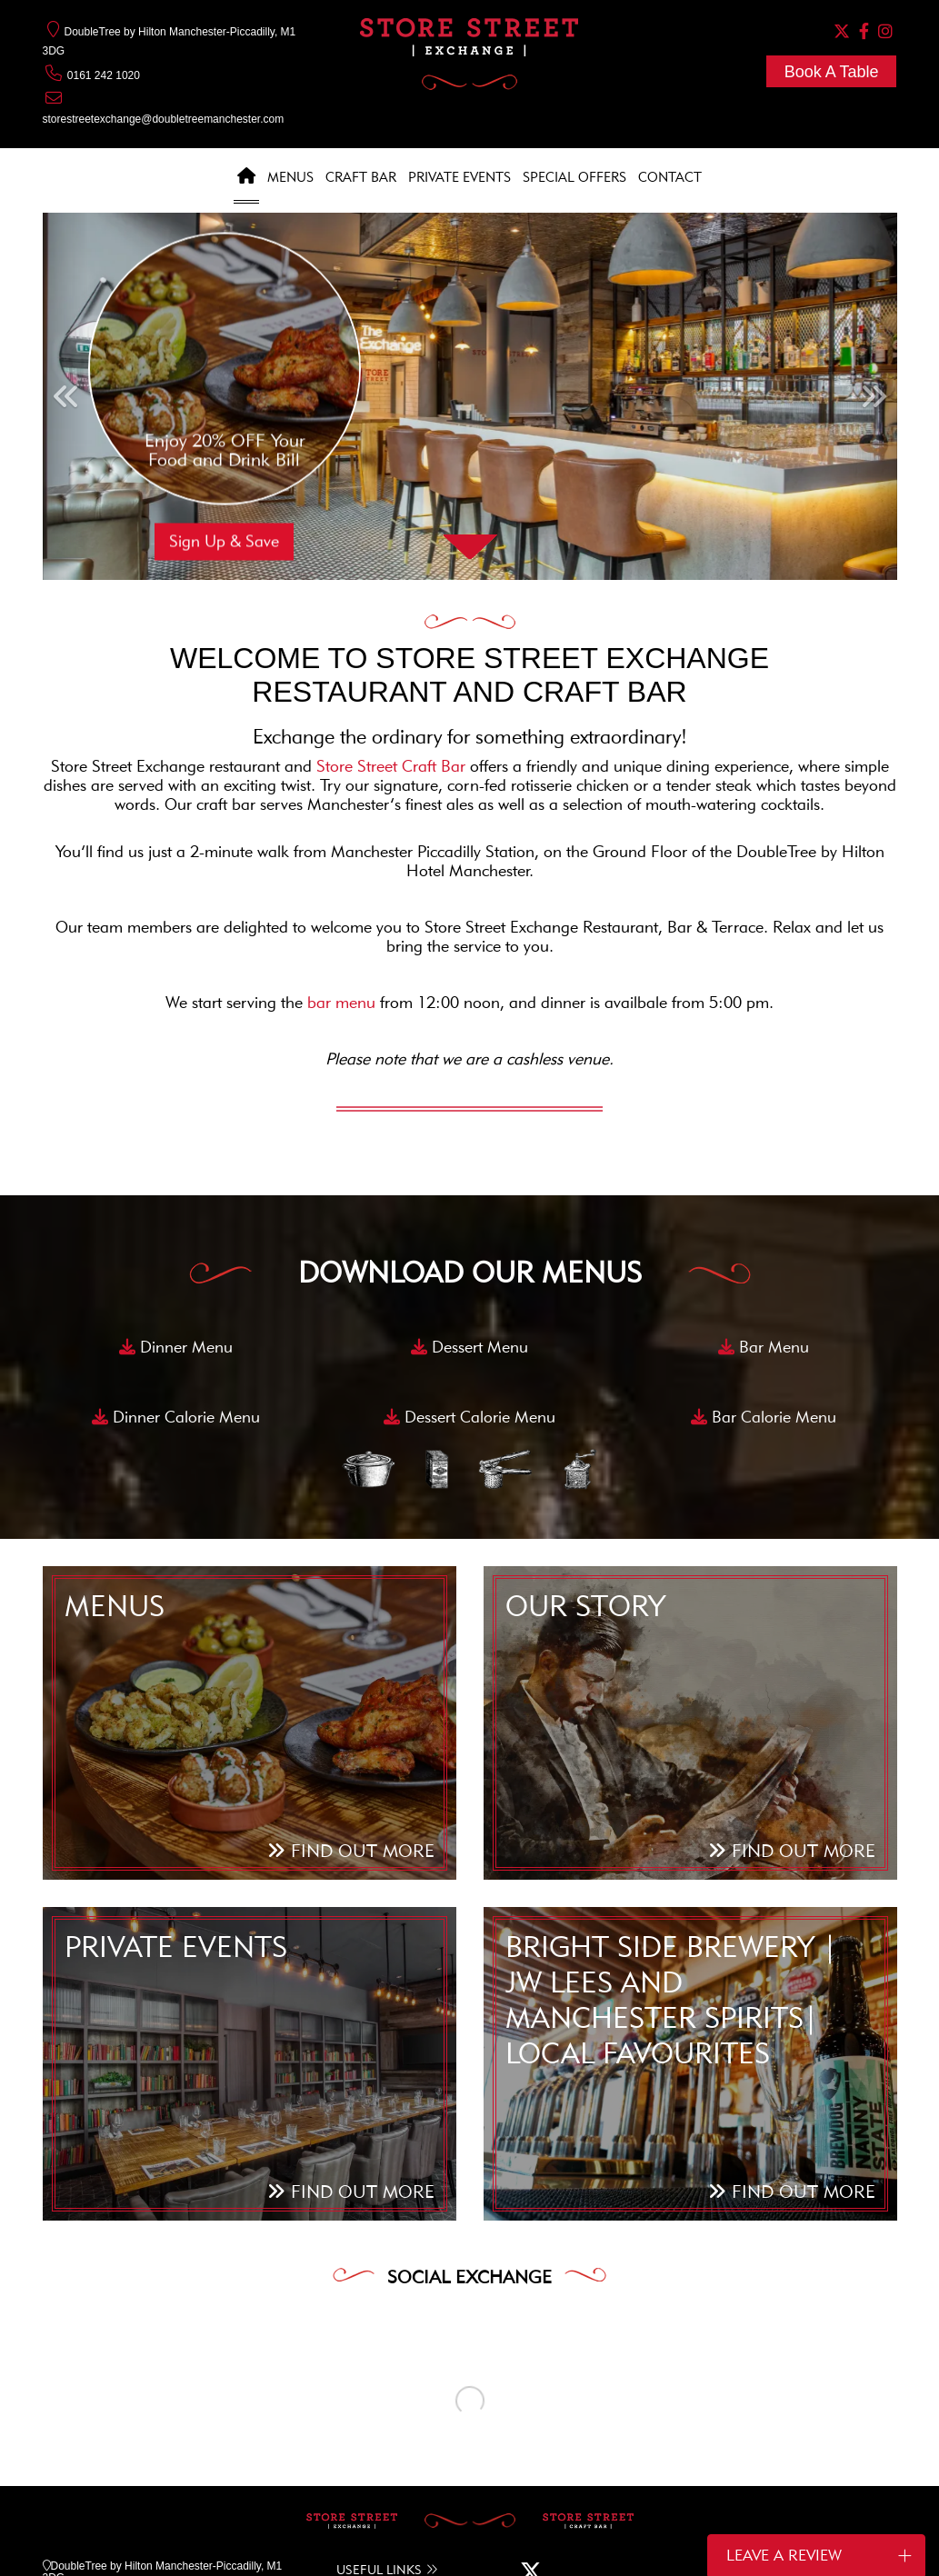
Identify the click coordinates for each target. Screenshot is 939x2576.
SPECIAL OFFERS (382, 2456)
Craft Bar (360, 177)
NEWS (352, 2467)
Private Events (459, 177)
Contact (670, 177)
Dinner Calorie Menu (176, 1417)
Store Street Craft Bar (393, 766)
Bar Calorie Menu (763, 1417)
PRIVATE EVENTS (382, 2444)
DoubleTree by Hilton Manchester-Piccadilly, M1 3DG (163, 2410)
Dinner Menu (176, 1347)
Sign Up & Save (224, 542)
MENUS (355, 2432)
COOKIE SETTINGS (371, 2539)
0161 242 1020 (91, 75)
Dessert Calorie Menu (469, 1417)
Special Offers (574, 177)
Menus (290, 177)
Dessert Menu (469, 1347)
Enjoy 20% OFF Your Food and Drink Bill (225, 450)
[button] (65, 396)
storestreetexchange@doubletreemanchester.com (164, 119)
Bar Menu (763, 1347)
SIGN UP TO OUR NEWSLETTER (726, 2447)
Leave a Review (819, 2555)
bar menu (341, 1003)
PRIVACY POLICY (476, 2539)
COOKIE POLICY (266, 2539)
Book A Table (831, 72)
